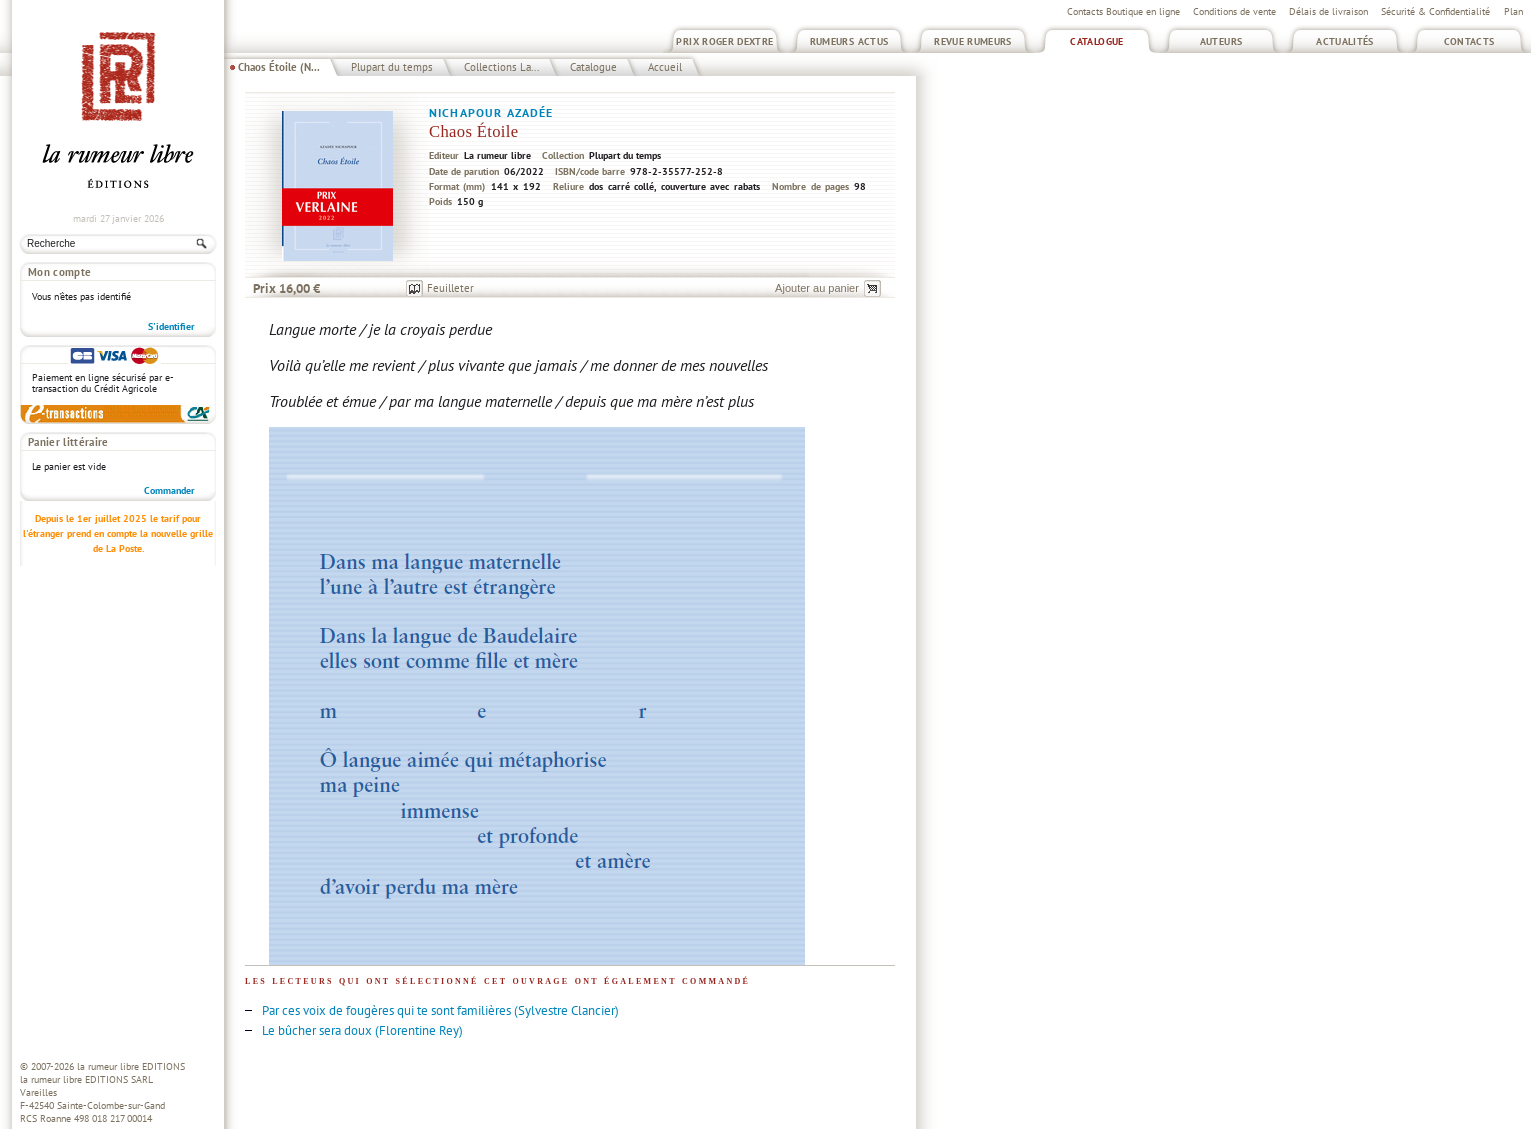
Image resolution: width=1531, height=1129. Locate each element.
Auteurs (1221, 41)
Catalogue (1096, 41)
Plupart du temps (392, 67)
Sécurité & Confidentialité (1435, 11)
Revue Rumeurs (973, 41)
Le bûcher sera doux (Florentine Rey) (362, 1030)
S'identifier (171, 326)
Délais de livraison (1328, 11)
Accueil (665, 67)
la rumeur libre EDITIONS (131, 1066)
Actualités (1345, 41)
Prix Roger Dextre (724, 41)
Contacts (1469, 41)
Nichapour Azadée (491, 112)
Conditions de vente (1234, 11)
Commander (169, 490)
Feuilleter (450, 288)
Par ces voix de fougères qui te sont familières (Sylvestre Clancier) (440, 1010)
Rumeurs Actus (849, 41)
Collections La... (501, 67)
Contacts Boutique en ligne (1123, 11)
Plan (1513, 11)
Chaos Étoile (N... (279, 67)
